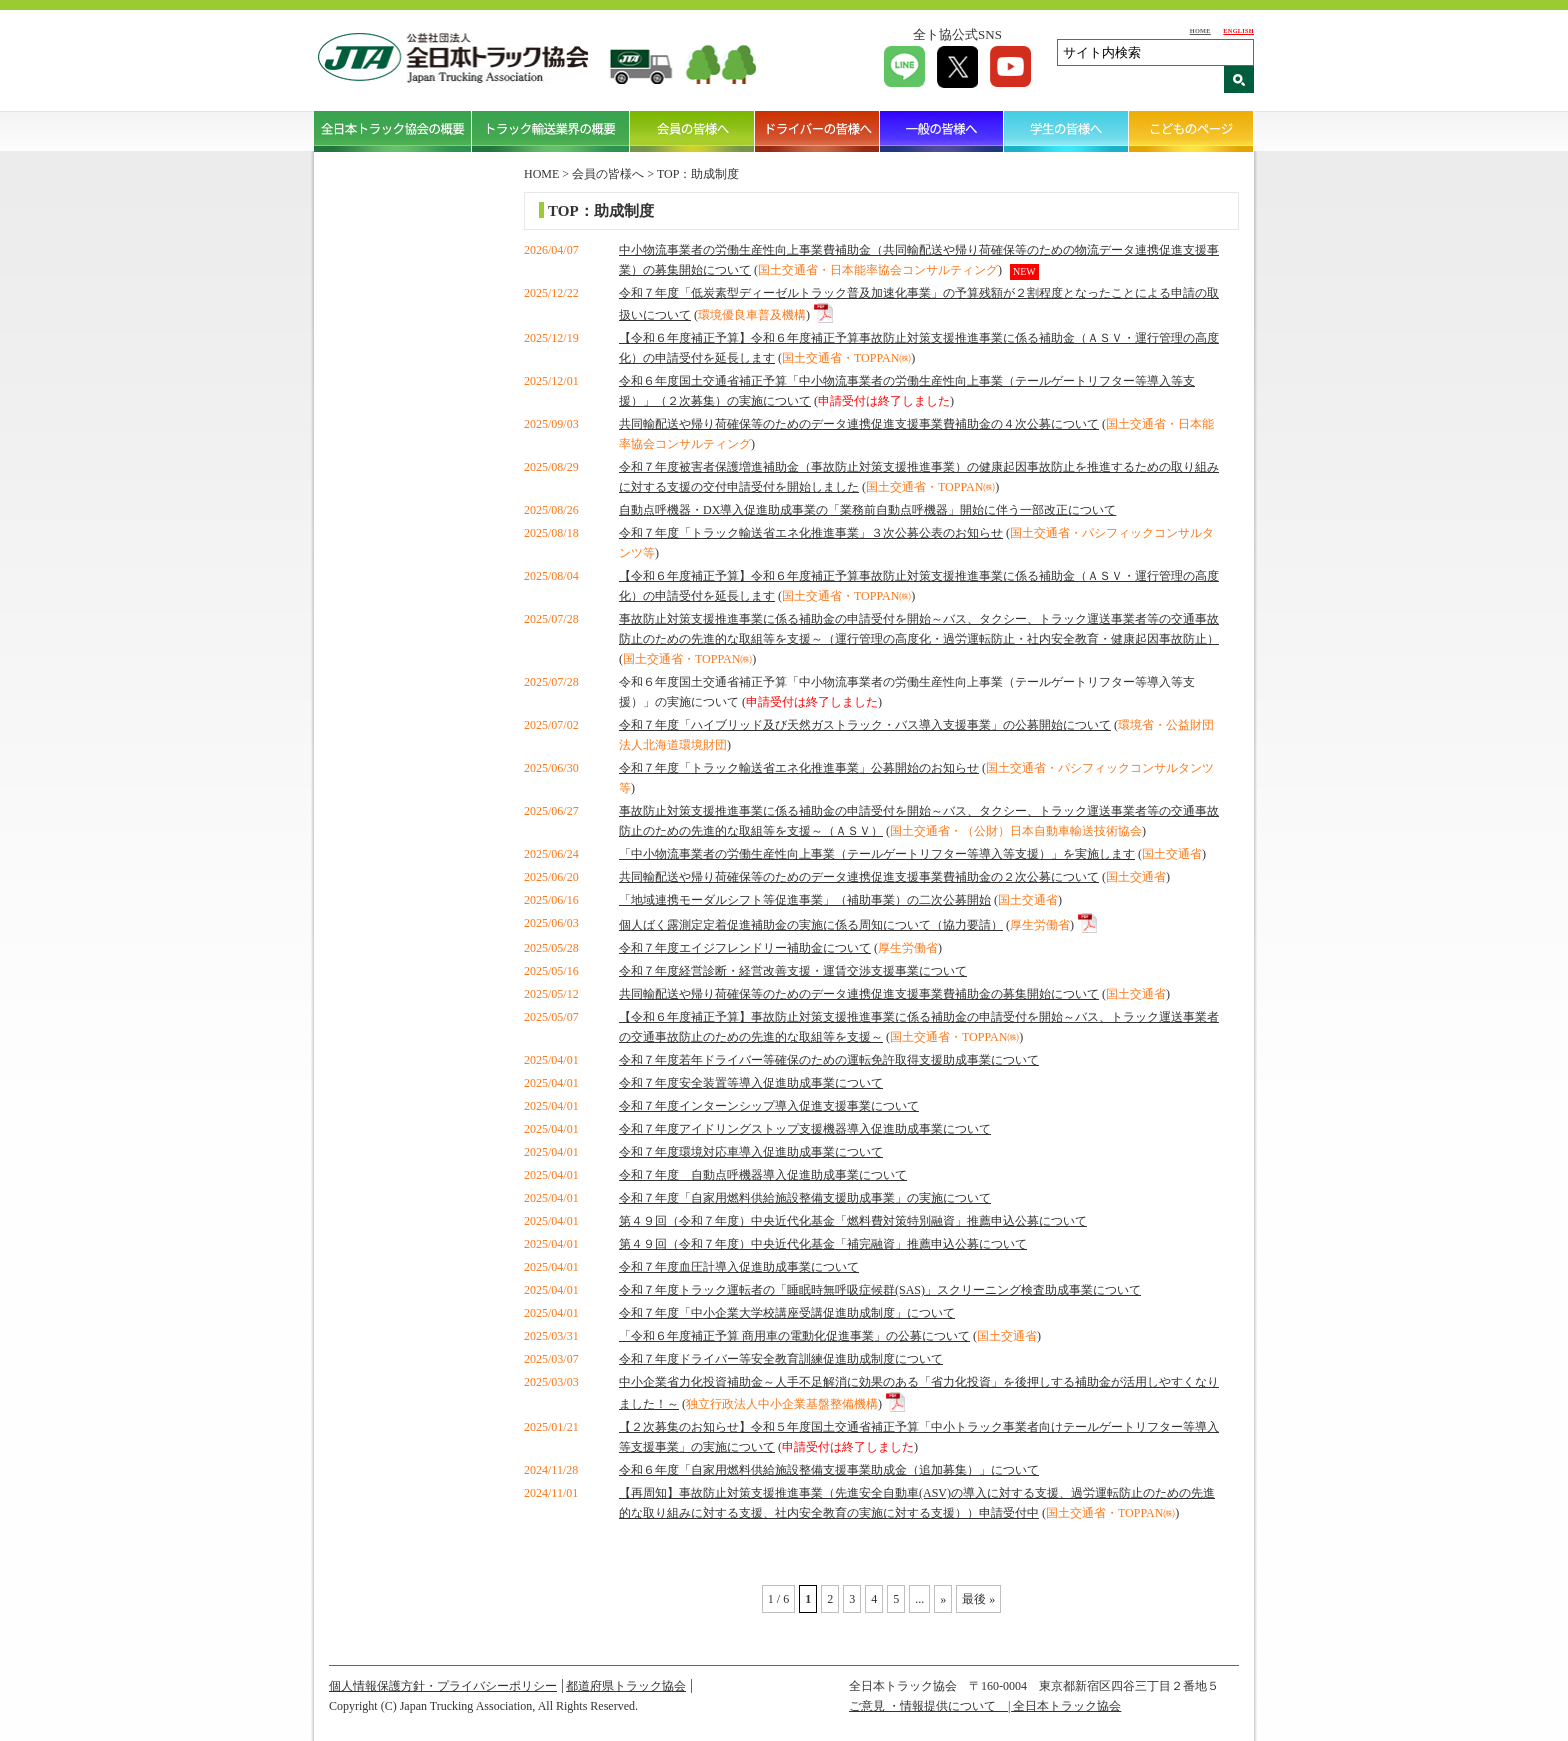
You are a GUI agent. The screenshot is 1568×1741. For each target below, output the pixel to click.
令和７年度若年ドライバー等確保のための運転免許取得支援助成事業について (829, 1060)
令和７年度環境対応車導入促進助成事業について (751, 1152)
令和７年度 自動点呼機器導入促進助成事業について (763, 1175)
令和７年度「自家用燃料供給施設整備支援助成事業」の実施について (805, 1198)
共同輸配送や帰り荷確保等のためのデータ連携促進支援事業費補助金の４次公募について (859, 424)
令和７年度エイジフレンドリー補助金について (745, 948)
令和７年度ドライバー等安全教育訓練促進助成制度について (781, 1359)
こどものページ (1191, 131)
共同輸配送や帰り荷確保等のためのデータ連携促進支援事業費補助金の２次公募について (859, 877)
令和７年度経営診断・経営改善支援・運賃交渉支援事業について (793, 971)
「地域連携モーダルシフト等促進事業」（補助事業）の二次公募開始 (805, 900)
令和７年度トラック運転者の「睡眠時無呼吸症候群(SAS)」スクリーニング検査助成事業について (880, 1290)
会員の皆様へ (692, 131)
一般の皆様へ (942, 131)
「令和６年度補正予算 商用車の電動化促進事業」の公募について (794, 1336)
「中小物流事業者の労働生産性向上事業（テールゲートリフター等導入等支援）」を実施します (877, 854)
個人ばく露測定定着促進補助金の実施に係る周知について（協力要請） (811, 925)
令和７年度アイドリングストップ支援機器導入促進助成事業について (805, 1129)
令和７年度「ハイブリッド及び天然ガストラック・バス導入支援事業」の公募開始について (865, 725)
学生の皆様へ (1066, 131)
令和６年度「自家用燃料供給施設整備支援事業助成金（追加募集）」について (829, 1470)
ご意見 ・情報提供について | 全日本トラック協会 (985, 1706)
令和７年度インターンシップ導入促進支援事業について (769, 1106)
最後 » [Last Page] (978, 1599)
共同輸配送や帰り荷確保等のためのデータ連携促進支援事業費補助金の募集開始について (859, 994)
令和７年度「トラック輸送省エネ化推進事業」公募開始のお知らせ (799, 768)
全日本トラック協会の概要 (393, 131)
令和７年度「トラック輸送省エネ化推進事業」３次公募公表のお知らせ (811, 533)
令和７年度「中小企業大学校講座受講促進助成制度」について (787, 1313)
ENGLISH (1238, 30)
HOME (1200, 30)
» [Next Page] (943, 1599)
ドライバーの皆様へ (817, 131)
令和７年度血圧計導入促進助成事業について (739, 1267)
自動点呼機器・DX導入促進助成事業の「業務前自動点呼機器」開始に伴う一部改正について (867, 510)
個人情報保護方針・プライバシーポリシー (443, 1686)
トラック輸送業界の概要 (551, 131)
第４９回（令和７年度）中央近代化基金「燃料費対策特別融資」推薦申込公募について (853, 1221)
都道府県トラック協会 (626, 1686)
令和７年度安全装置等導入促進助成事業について (751, 1083)
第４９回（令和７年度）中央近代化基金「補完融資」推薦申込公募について (823, 1244)
